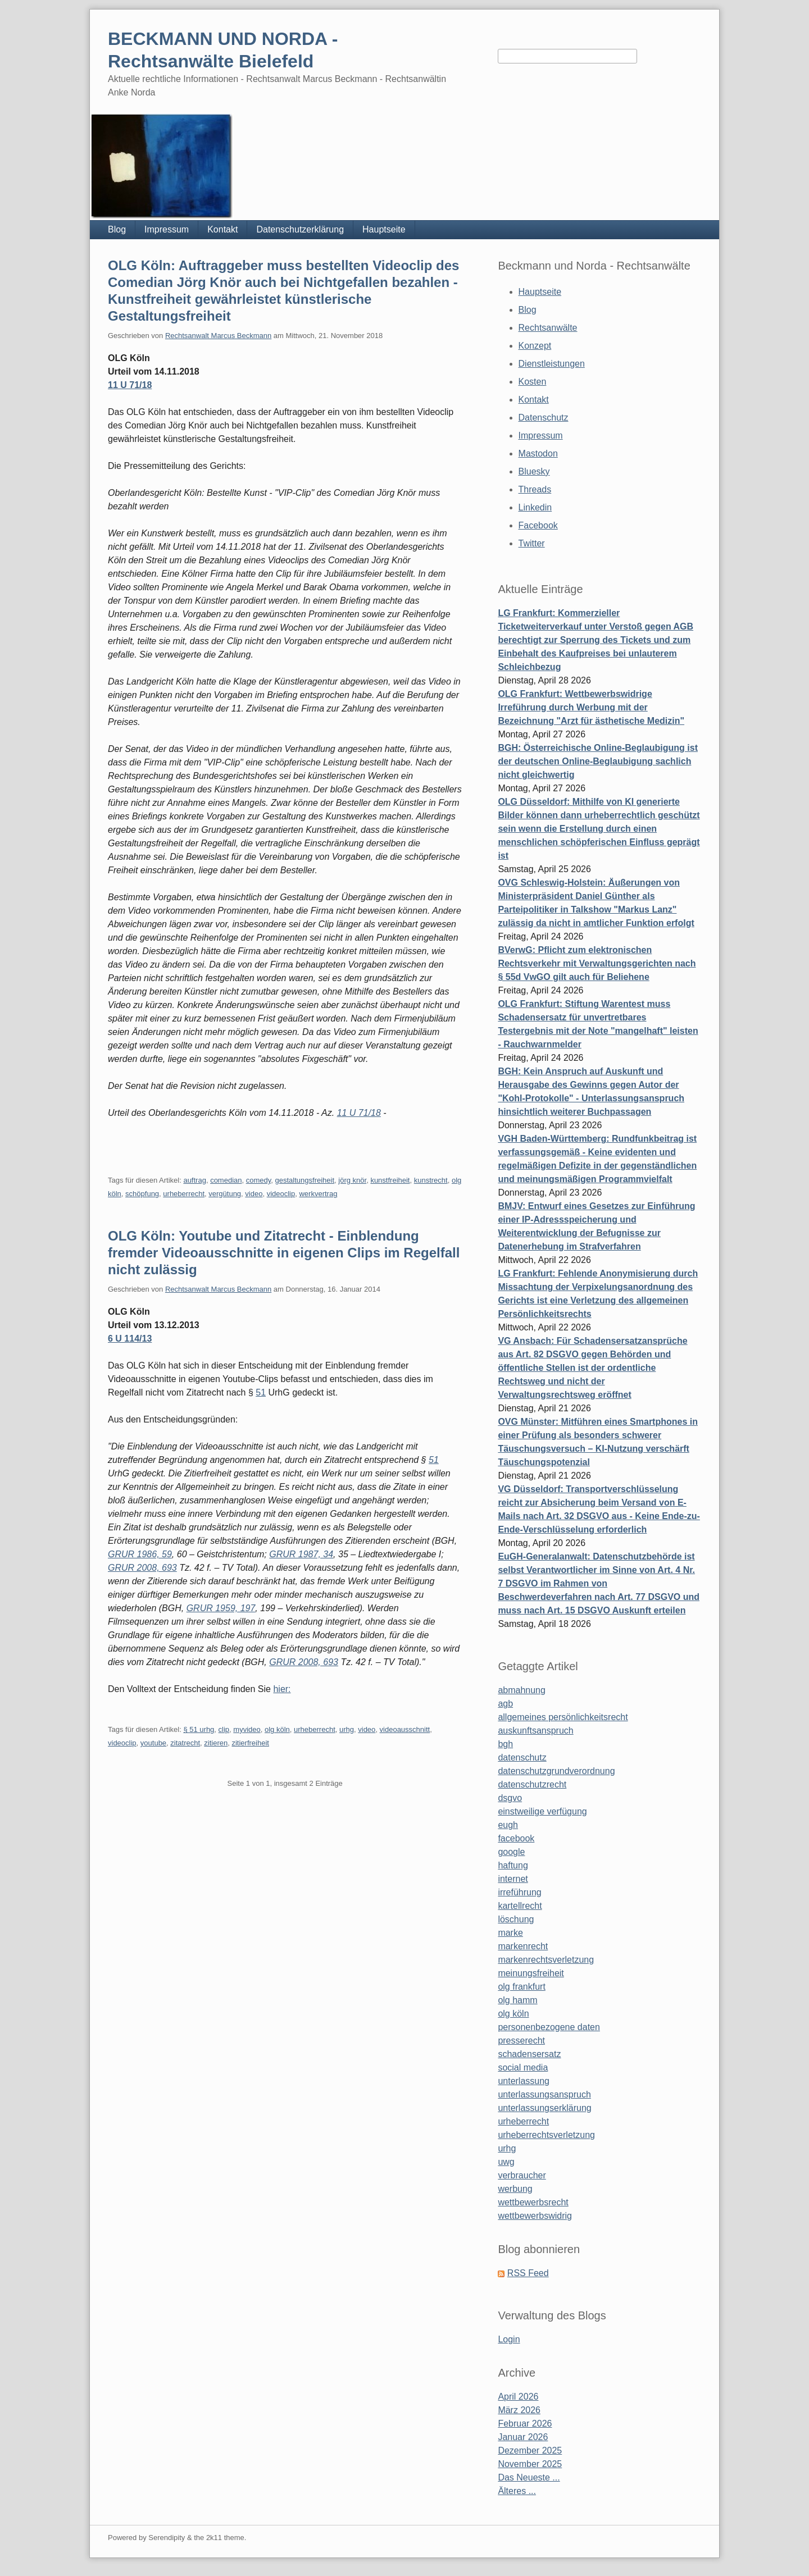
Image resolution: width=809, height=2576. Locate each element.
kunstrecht (431, 1180)
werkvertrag (318, 1193)
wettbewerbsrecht (533, 2202)
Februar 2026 (525, 2423)
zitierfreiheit (250, 1743)
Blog (117, 229)
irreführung (519, 1892)
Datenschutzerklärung (300, 229)
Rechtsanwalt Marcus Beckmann (218, 335)
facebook (516, 1838)
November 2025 (530, 2464)
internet (513, 1879)
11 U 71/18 (130, 385)
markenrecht (523, 1946)
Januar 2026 (523, 2437)
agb (505, 1703)
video (253, 1193)
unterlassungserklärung (544, 2108)
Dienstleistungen (552, 363)
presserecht (521, 2040)
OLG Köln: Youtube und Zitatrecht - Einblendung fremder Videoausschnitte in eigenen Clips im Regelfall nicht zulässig (284, 1252)
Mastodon (538, 453)
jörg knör (352, 1180)
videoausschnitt (405, 1729)
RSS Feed (528, 2273)
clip (224, 1729)
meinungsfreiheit (530, 1973)
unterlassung (523, 2081)
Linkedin (535, 507)
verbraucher (522, 2175)
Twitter (532, 543)
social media (523, 2067)
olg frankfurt (521, 1986)
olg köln (277, 1729)
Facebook (538, 525)
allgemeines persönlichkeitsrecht (563, 1717)
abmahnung (522, 1690)
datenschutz (522, 1757)
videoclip (281, 1193)
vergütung (224, 1193)
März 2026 (519, 2410)
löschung (516, 1919)
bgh (505, 1744)
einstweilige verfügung (542, 1811)
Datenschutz (544, 417)
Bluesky (534, 471)
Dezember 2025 (530, 2450)
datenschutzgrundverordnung (556, 1771)
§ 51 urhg (198, 1729)
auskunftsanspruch (535, 1730)
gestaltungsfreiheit (305, 1180)
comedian (226, 1180)
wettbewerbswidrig (535, 2216)
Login (509, 2339)
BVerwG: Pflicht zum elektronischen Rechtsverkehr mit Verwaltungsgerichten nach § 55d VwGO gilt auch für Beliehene (597, 963)
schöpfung (142, 1193)
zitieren (216, 1743)
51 (261, 1392)
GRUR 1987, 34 (301, 1554)
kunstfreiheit (390, 1180)
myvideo (246, 1729)
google (511, 1852)
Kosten (533, 381)
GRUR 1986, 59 (140, 1554)
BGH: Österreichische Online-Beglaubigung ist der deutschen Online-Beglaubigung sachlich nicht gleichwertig (598, 761)
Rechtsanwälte (548, 327)
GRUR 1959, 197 (221, 1608)
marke (510, 1932)
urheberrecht (183, 1193)
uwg (506, 2162)
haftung (513, 1865)
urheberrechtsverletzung (546, 2135)
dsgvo (510, 1798)
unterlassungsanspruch (544, 2094)
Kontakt (222, 229)
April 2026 (518, 2396)
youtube (153, 1743)
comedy (258, 1180)
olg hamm (517, 2000)
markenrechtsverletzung (546, 1959)
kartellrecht (520, 1906)
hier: (281, 1689)
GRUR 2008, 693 (142, 1567)
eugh (508, 1825)
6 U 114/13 (130, 1338)
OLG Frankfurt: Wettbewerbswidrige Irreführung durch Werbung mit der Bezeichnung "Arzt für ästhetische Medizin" (591, 707)
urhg (346, 1729)
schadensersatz (529, 2054)
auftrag (194, 1180)
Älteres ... (517, 2491)
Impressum (166, 229)
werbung (515, 2189)
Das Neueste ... (529, 2477)
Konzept (535, 345)
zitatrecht (185, 1743)
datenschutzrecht (532, 1784)
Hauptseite (384, 229)
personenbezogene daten (549, 2027)
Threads (535, 489)
